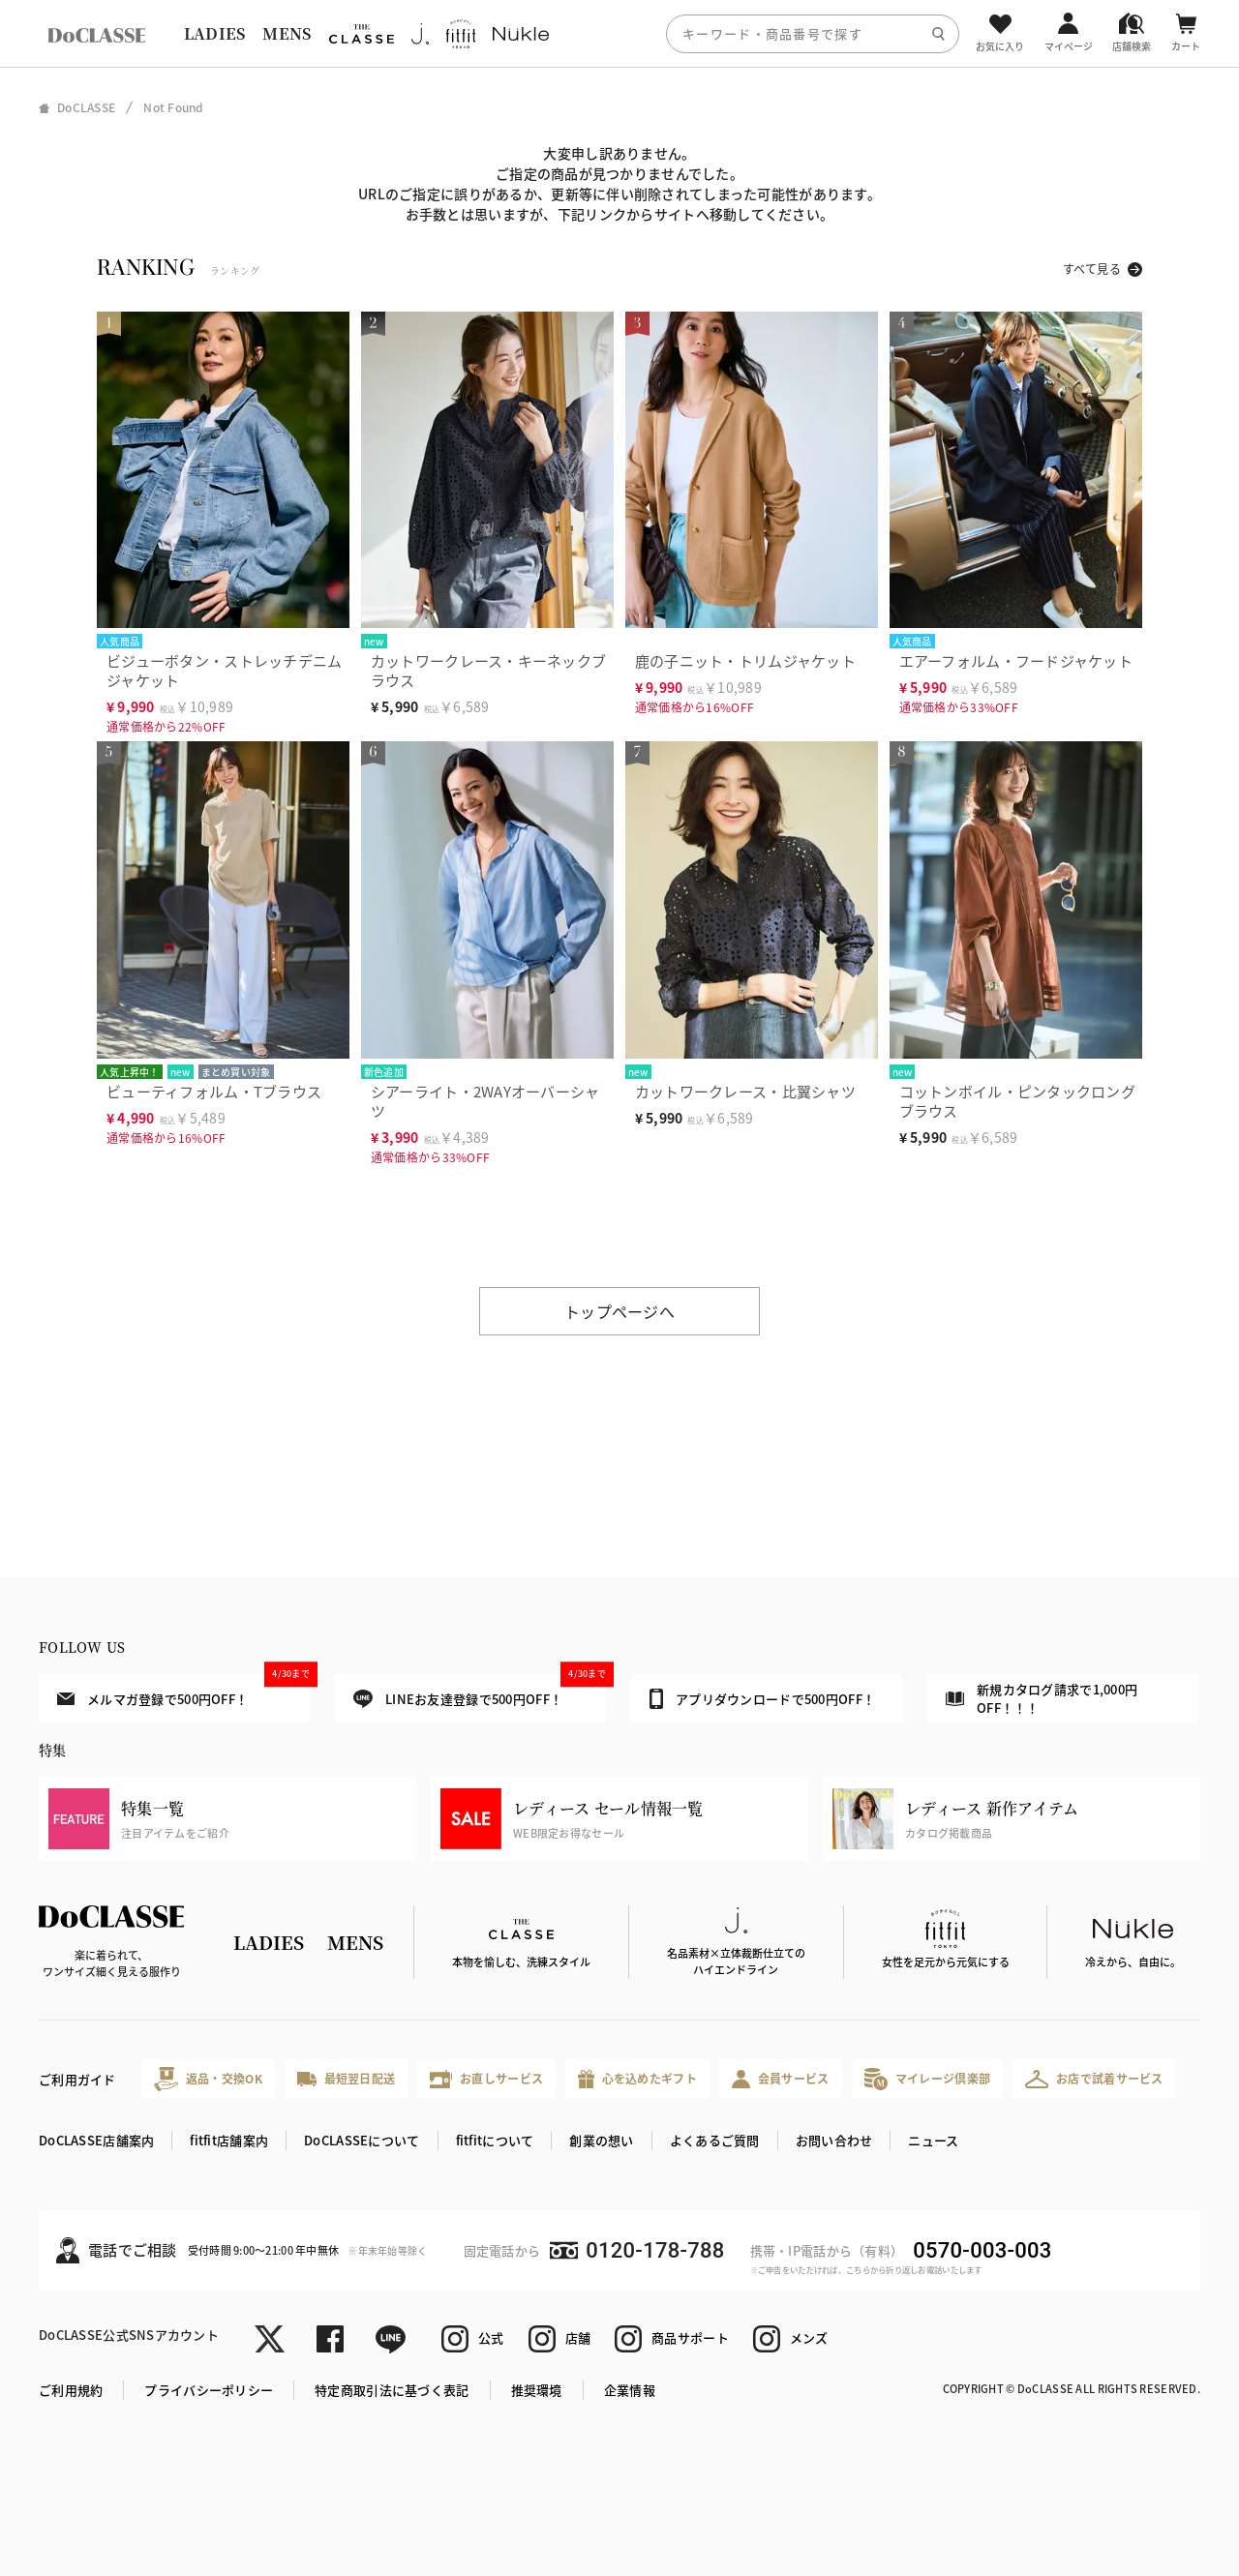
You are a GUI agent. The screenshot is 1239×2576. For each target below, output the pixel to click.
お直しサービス (486, 2079)
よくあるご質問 (715, 2140)
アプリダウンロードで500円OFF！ (762, 1698)
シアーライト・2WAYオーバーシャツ (485, 1101)
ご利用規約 (71, 2390)
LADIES (215, 33)
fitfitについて (495, 2140)
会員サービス (781, 2079)
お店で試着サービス (1094, 2078)
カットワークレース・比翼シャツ (745, 1091)
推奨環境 (536, 2390)
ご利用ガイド (77, 2079)
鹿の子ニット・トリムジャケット (745, 660)
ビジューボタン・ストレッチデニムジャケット (224, 670)
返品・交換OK (208, 2079)
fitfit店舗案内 (229, 2140)
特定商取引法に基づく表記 (391, 2390)
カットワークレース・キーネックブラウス (488, 670)
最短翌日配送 (346, 2078)
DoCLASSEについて (361, 2140)
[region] (619, 33)
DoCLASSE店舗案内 (96, 2140)
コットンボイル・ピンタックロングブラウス (1017, 1101)
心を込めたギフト (637, 2079)
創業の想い (601, 2140)
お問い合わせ (834, 2140)
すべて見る (1092, 268)
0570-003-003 (982, 2250)
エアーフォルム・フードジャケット (1016, 660)
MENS (286, 33)
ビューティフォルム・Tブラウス (213, 1091)
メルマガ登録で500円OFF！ (183, 1690)
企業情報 (629, 2390)
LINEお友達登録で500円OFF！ (479, 1691)
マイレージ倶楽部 (927, 2079)
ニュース (933, 2140)
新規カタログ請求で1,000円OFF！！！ (1041, 1699)
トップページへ (619, 1311)
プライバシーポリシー (208, 2390)
